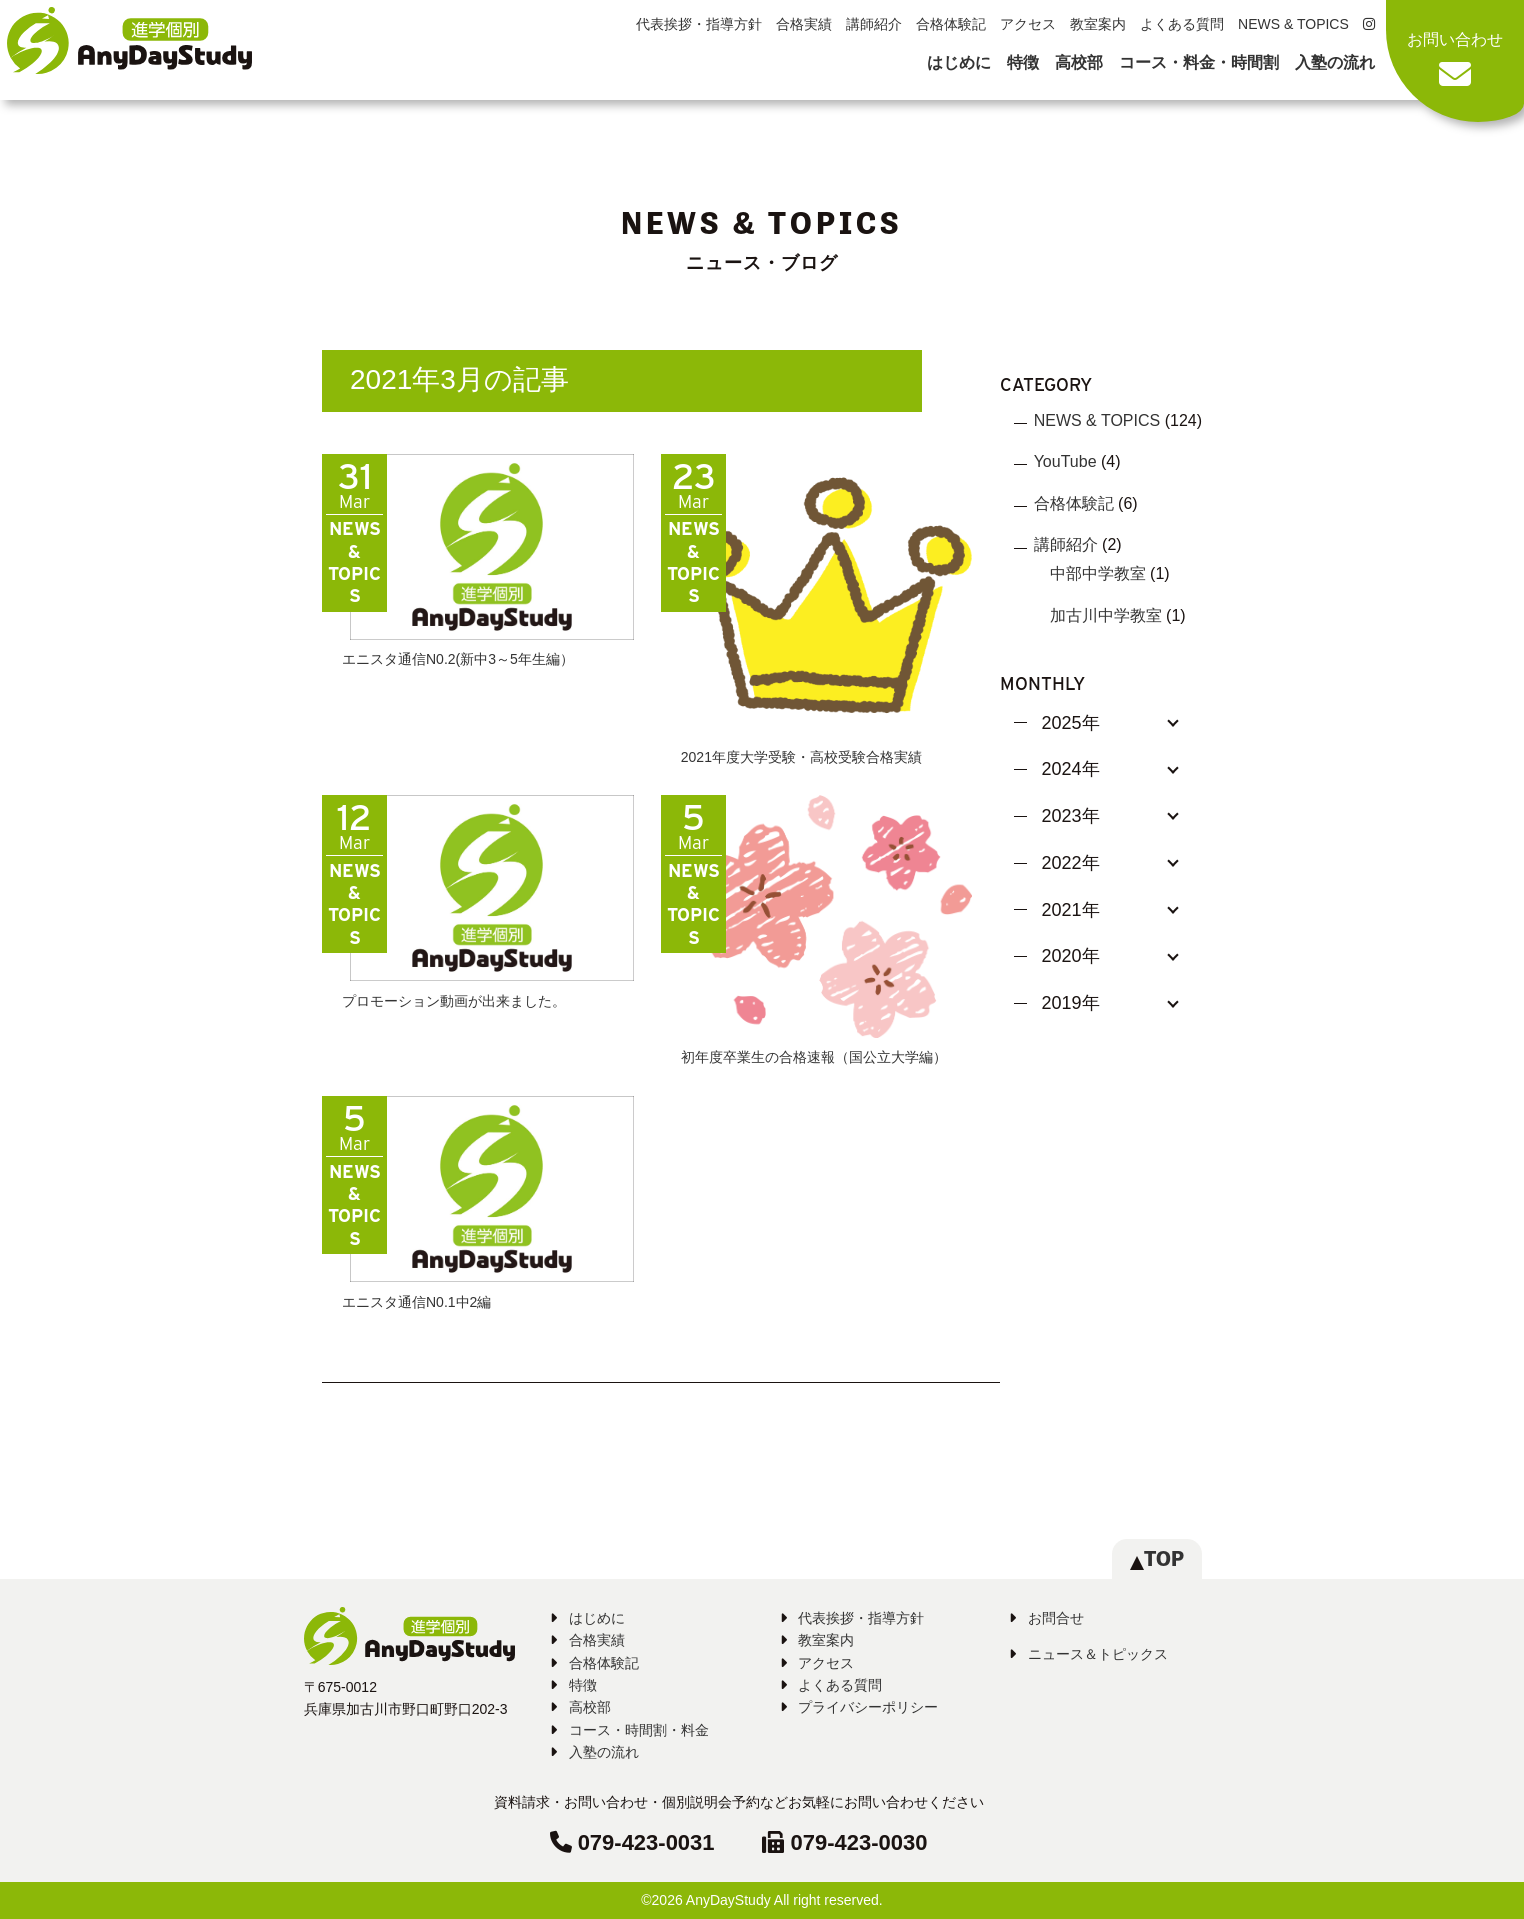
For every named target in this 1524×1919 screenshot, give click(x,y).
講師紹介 (874, 24)
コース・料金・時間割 (1199, 62)
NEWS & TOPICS (1293, 24)
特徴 (1023, 62)
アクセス (1028, 24)
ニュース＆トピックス (1098, 1654)
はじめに (959, 62)
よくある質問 (1182, 24)
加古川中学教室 (1106, 615)
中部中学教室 (1098, 573)
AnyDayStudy (728, 1900)
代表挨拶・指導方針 (699, 24)
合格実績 (804, 24)
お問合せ (1056, 1618)
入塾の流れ (1335, 62)
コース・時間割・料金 (639, 1730)
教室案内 (1098, 24)
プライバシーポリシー (868, 1707)
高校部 (1079, 62)
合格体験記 (951, 24)
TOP (1157, 1558)
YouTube (1065, 461)
